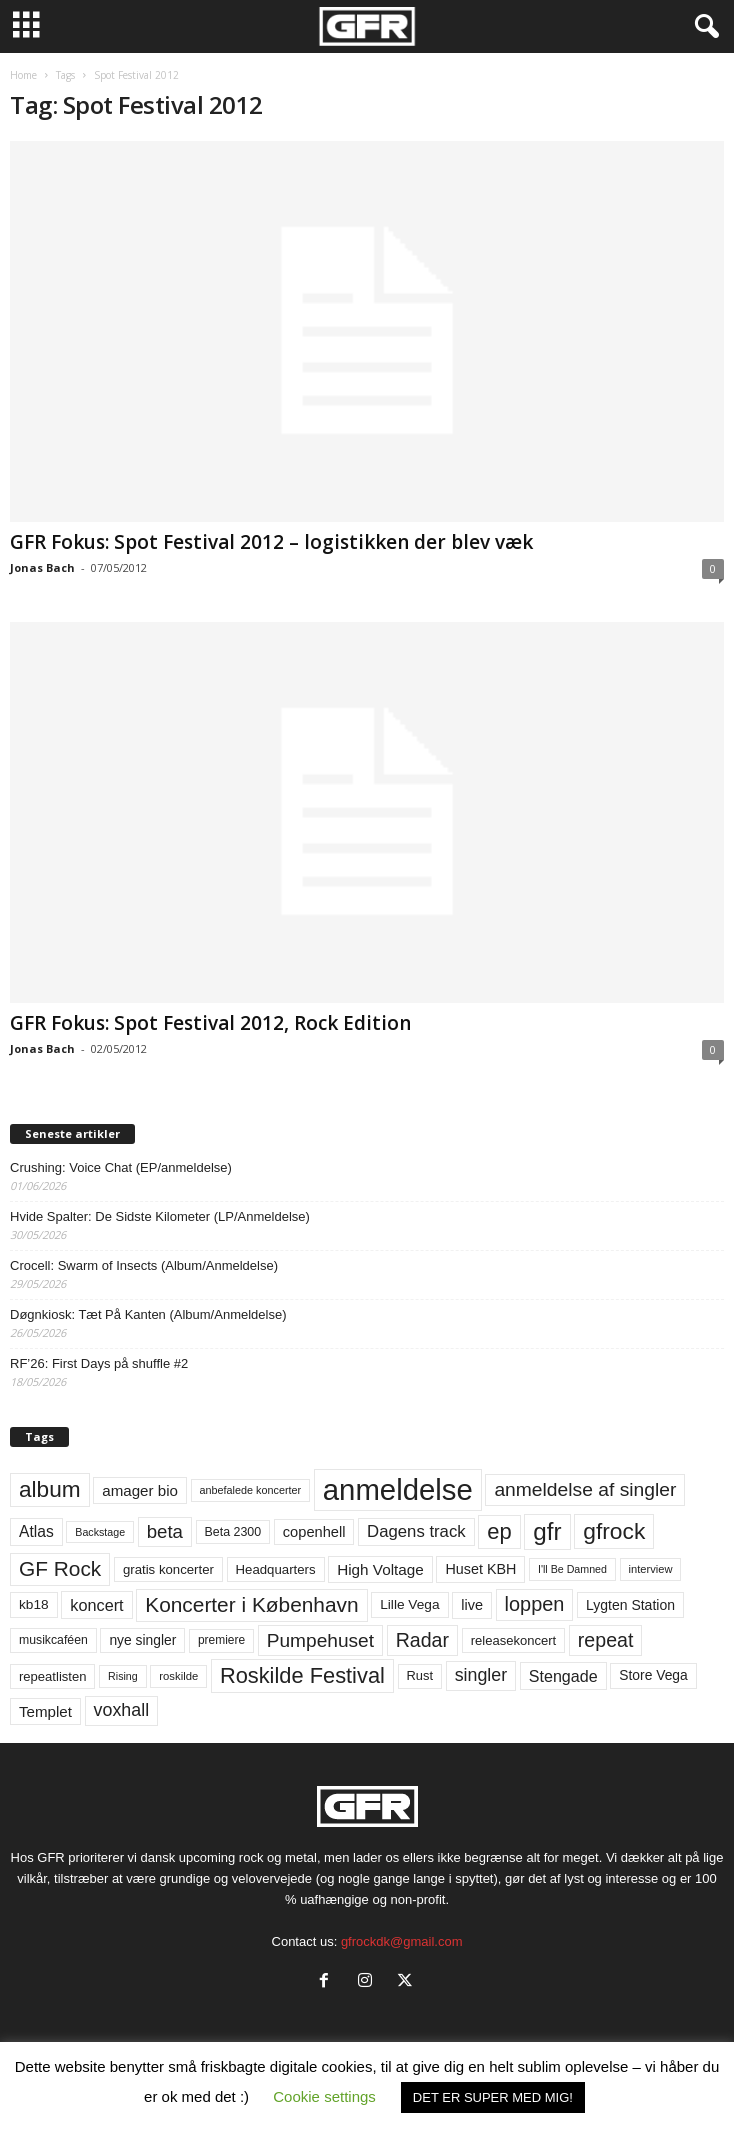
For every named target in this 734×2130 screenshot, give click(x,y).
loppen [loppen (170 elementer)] (535, 1604)
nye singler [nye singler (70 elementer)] (142, 1640)
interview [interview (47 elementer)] (651, 1569)
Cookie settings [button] (324, 2096)
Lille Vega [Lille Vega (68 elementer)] (409, 1604)
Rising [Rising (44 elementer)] (123, 1676)
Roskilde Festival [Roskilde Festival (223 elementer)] (302, 1675)
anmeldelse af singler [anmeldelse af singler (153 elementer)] (585, 1489)
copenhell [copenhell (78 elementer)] (314, 1532)
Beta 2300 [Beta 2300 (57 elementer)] (233, 1532)
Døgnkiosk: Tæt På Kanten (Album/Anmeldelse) (148, 1314)
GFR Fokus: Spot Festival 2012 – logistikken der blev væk (271, 542)
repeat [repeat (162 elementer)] (606, 1640)
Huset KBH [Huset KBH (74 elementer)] (480, 1569)
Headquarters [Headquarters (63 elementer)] (276, 1569)
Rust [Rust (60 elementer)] (420, 1675)
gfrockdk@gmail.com (402, 1941)
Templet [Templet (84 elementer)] (45, 1711)
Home (23, 75)
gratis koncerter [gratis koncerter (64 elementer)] (168, 1569)
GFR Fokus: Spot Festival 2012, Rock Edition (210, 1023)
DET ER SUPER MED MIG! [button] (493, 2097)
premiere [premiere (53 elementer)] (221, 1640)
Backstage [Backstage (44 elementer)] (100, 1532)
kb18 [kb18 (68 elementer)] (34, 1604)
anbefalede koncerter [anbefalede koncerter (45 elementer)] (251, 1490)
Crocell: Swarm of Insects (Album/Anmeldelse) (144, 1265)
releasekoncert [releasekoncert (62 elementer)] (514, 1640)
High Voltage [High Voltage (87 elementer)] (380, 1569)
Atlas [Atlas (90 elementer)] (36, 1531)
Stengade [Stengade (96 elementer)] (563, 1676)
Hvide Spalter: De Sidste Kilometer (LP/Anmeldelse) (160, 1216)
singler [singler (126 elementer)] (481, 1675)
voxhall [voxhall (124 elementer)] (122, 1710)
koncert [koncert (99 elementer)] (96, 1605)
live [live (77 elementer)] (472, 1605)
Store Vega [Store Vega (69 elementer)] (653, 1675)
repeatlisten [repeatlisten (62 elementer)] (52, 1676)
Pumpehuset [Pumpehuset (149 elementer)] (320, 1640)
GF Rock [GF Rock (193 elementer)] (60, 1568)
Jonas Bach (42, 567)
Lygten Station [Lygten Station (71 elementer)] (630, 1605)
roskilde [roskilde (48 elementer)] (178, 1676)
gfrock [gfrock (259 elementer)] (614, 1531)
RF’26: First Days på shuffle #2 (99, 1363)
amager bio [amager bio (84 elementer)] (140, 1490)
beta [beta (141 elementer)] (165, 1531)
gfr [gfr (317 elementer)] (547, 1531)
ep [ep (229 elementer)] (499, 1531)
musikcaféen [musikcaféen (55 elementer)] (53, 1640)
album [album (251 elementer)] (50, 1489)
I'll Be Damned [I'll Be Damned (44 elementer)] (572, 1569)
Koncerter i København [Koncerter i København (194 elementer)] (251, 1604)
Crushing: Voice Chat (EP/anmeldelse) (121, 1167)
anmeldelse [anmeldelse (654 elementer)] (398, 1489)
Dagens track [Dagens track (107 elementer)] (416, 1531)
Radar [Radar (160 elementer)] (422, 1640)
